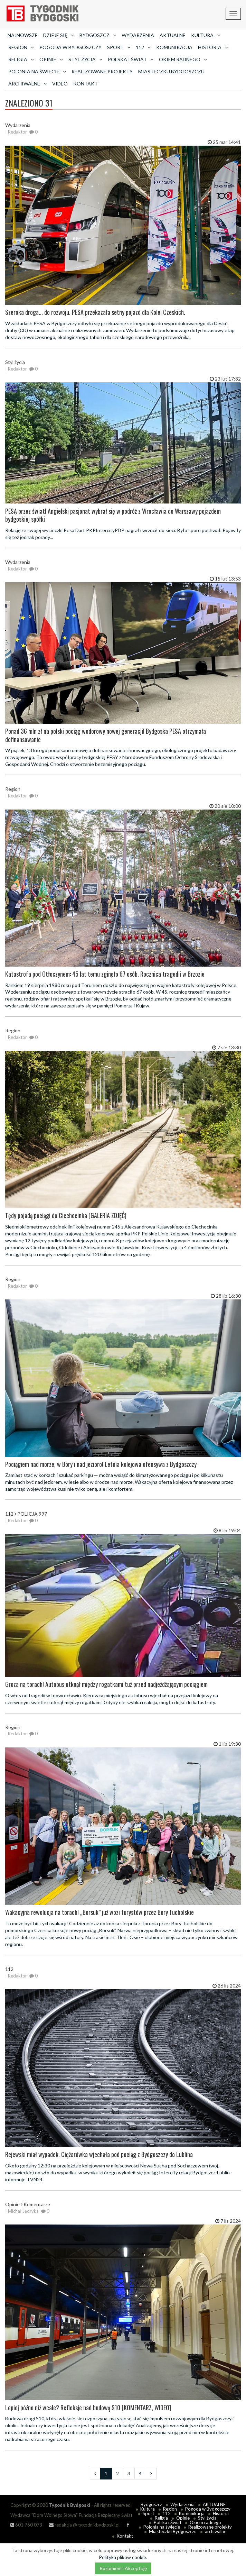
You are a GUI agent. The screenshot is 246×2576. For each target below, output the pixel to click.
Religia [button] (21, 59)
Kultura (147, 2509)
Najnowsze (23, 35)
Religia (161, 2518)
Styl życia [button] (85, 59)
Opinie (183, 2518)
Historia (221, 2513)
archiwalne (215, 2531)
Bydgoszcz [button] (97, 35)
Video (60, 83)
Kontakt (85, 83)
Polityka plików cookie (122, 2557)
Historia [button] (213, 47)
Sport (148, 2513)
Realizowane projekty (102, 71)
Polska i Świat (167, 2522)
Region (170, 2509)
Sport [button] (118, 47)
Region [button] (21, 47)
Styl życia (207, 2518)
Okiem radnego (205, 2522)
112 (166, 2513)
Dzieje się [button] (58, 35)
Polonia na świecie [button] (37, 71)
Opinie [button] (51, 59)
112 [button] (143, 47)
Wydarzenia (138, 35)
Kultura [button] (205, 35)
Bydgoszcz (151, 2504)
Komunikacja (174, 47)
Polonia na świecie (161, 2527)
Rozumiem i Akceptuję (123, 2568)
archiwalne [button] (27, 83)
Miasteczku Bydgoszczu (171, 71)
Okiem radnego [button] (183, 59)
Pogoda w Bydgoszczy (70, 47)
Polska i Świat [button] (130, 59)
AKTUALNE (173, 35)
